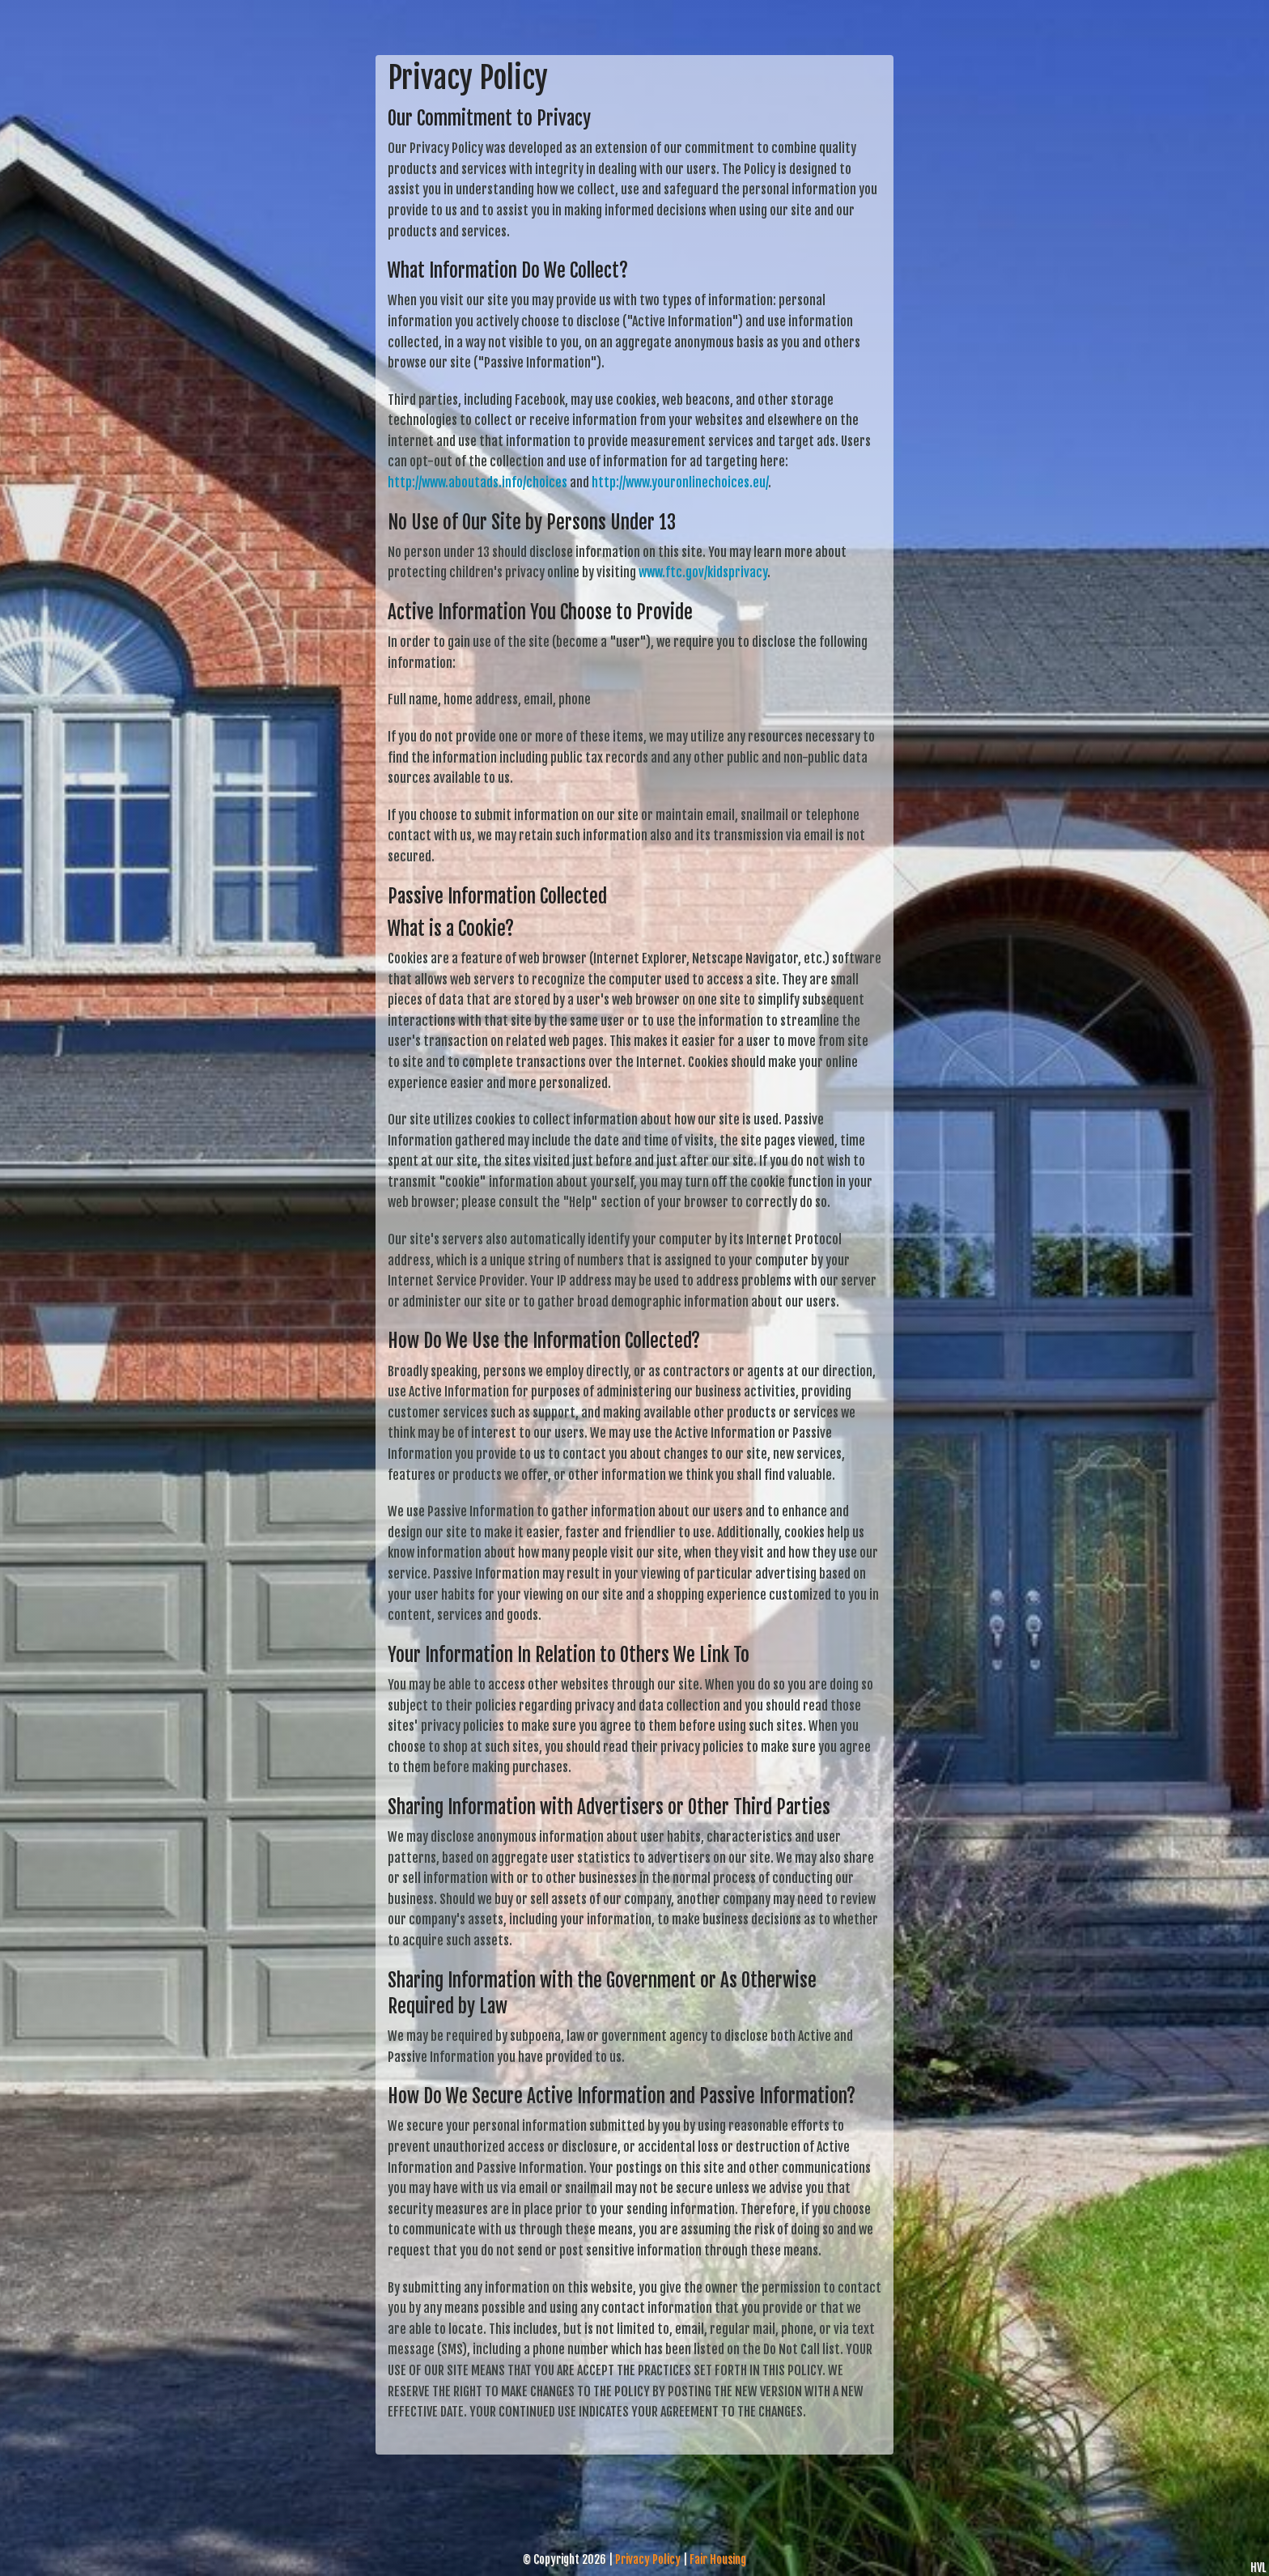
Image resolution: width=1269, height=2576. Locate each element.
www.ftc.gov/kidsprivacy (703, 572)
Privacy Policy (648, 2559)
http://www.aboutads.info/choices (477, 482)
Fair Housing (718, 2559)
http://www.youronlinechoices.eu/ (680, 482)
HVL (1258, 2567)
